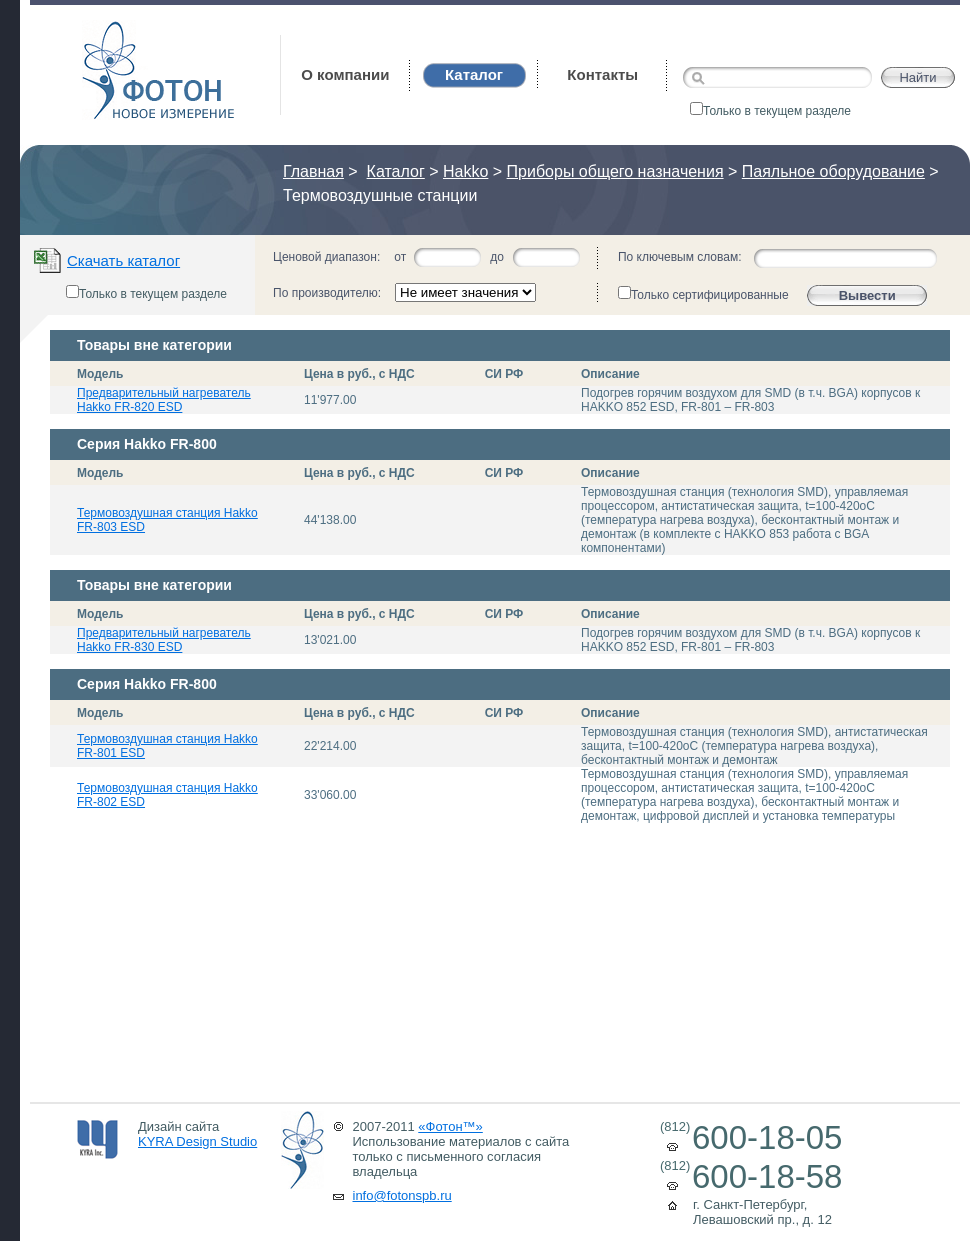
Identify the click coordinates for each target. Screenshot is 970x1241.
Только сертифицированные (703, 294)
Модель (100, 374)
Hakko (465, 171)
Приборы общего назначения (615, 171)
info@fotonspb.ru (402, 1195)
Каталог (396, 171)
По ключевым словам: (680, 257)
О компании (345, 74)
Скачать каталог (123, 260)
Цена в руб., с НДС (359, 374)
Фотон (109, 30)
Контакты (602, 74)
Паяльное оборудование (833, 171)
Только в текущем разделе (770, 111)
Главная (313, 171)
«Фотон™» (450, 1126)
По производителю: (327, 293)
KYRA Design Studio (197, 1141)
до (497, 257)
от (400, 257)
